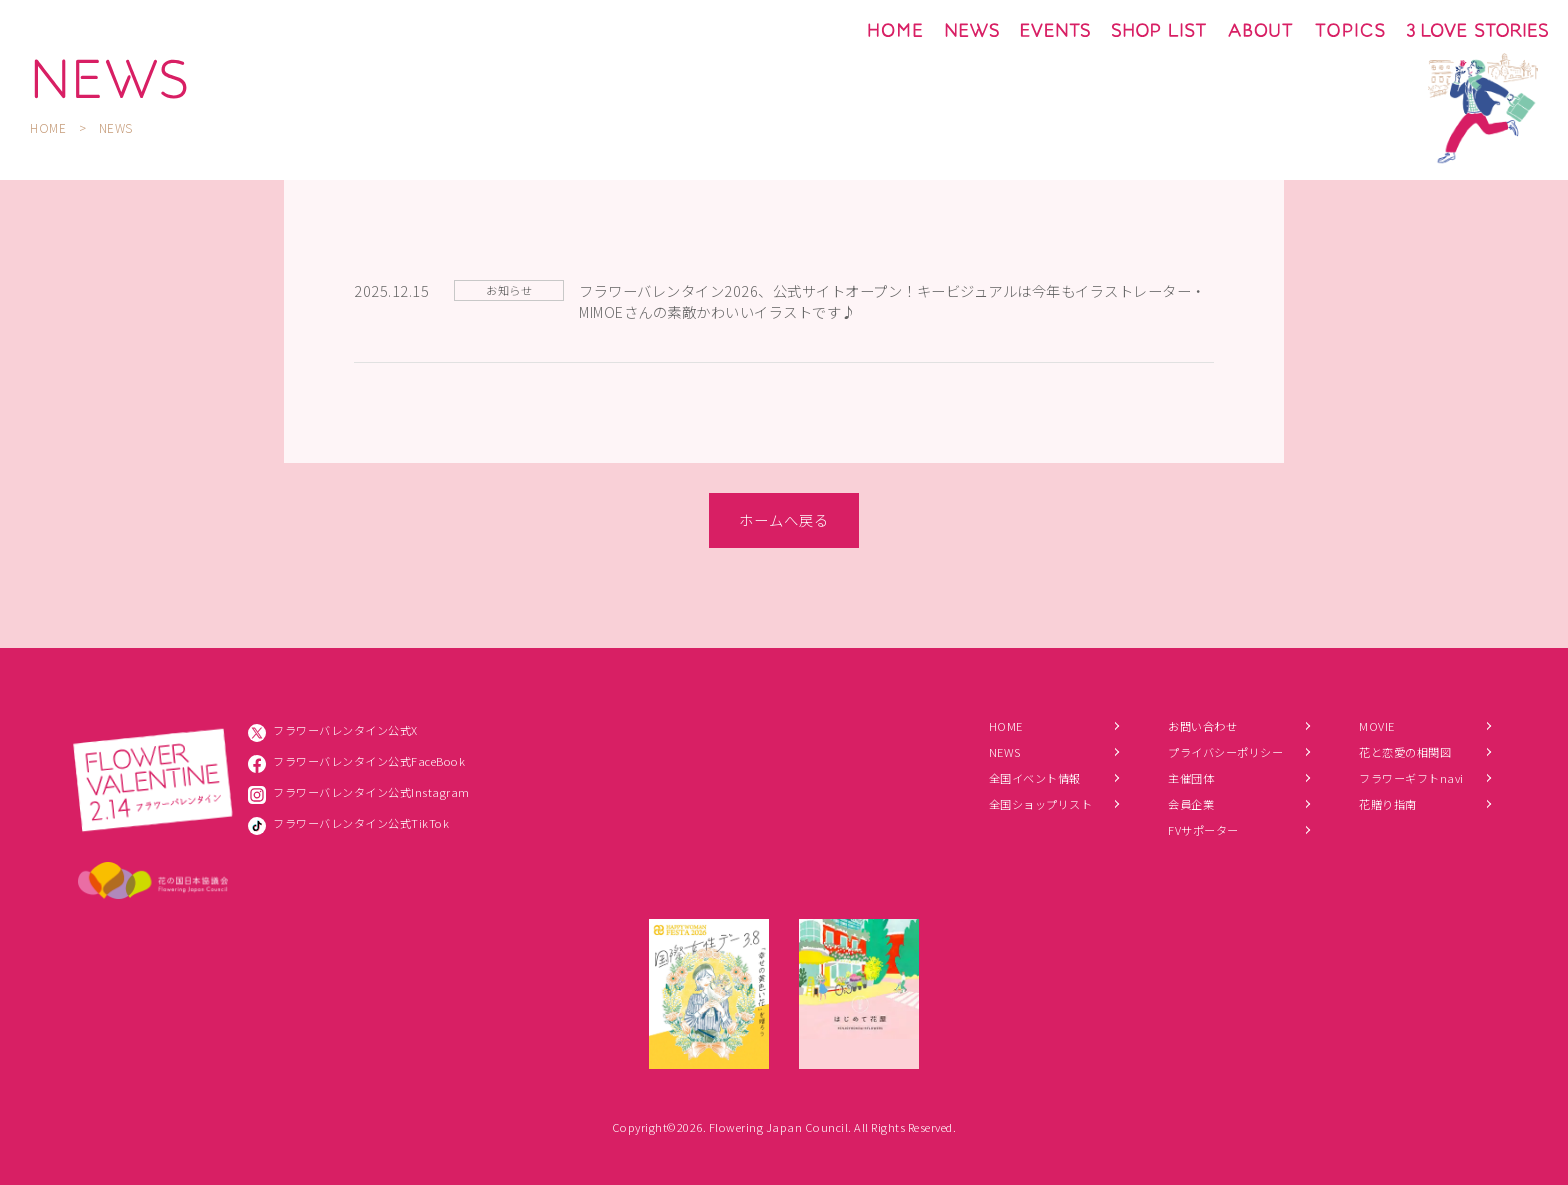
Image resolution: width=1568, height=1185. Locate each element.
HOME (48, 127)
